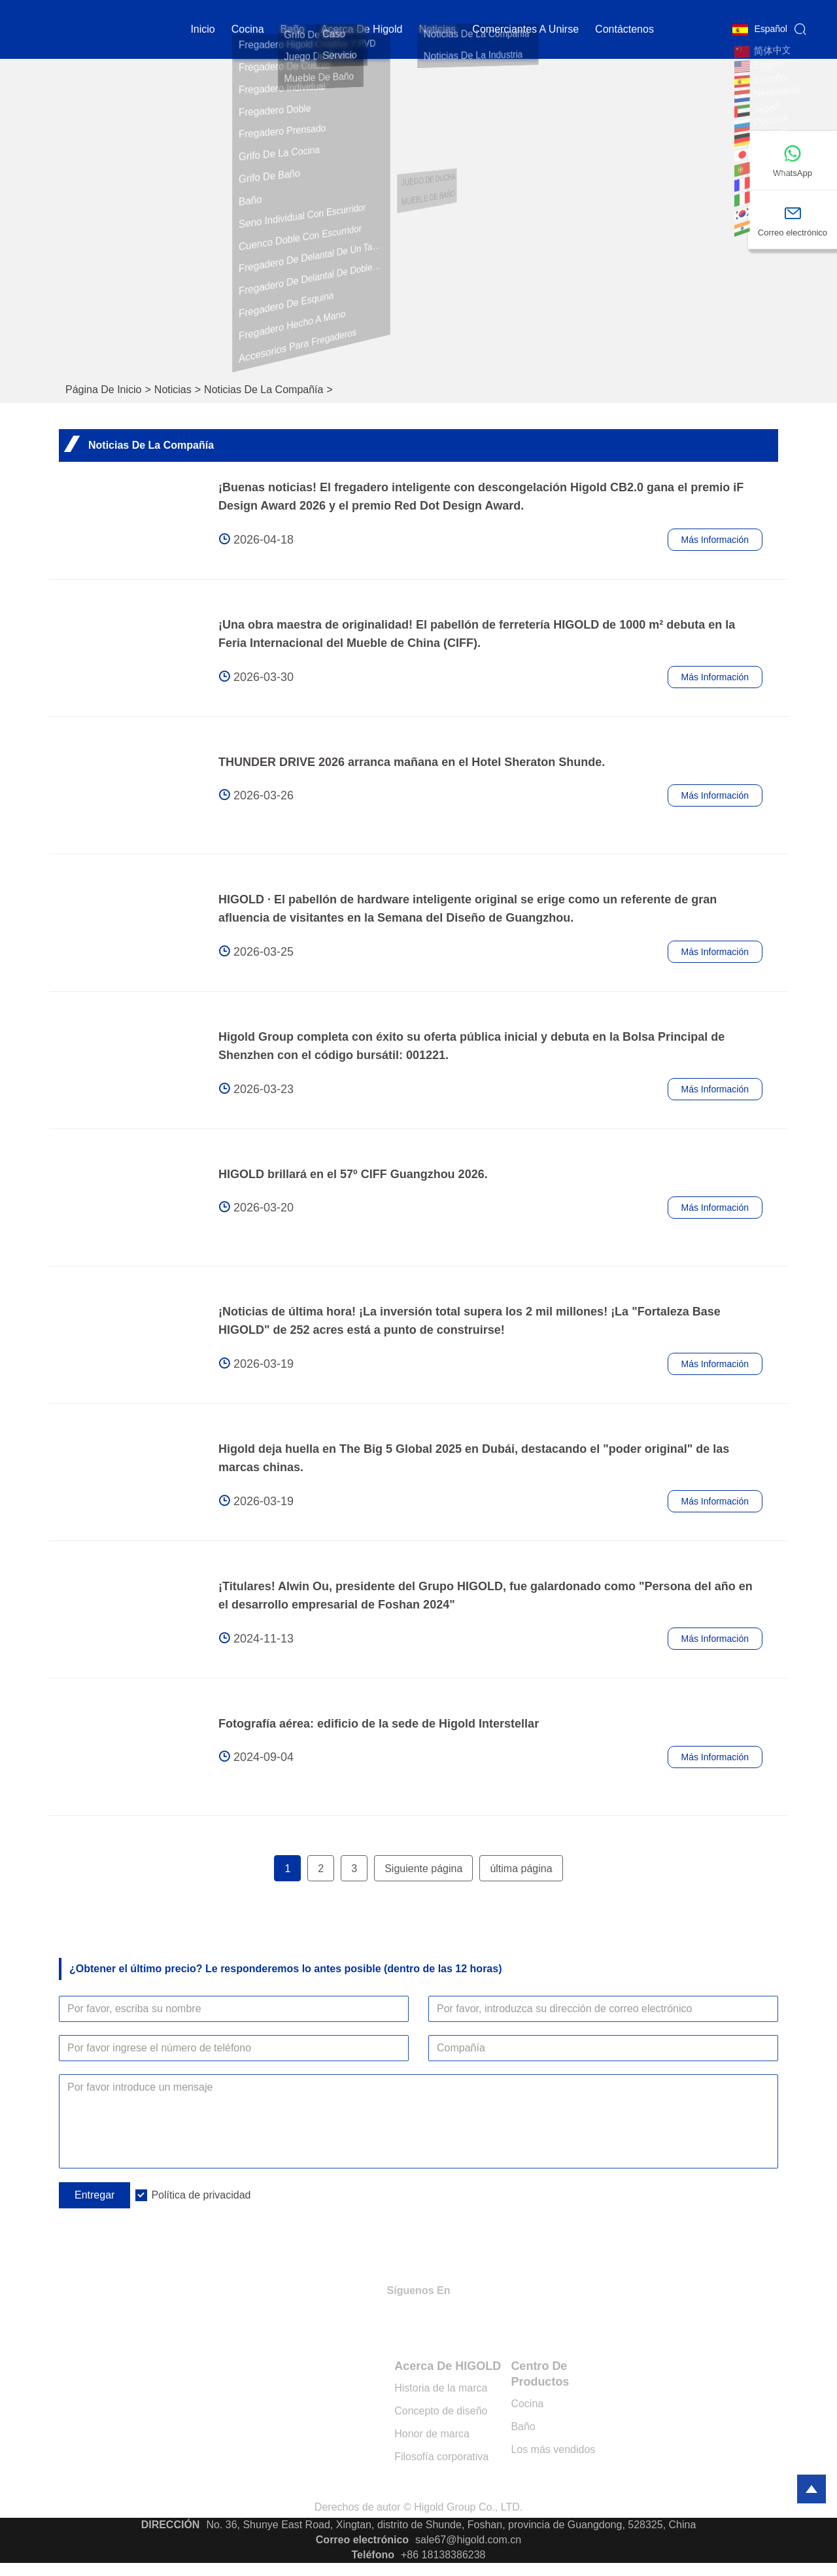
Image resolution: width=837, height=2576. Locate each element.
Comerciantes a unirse (525, 29)
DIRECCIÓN (170, 2524)
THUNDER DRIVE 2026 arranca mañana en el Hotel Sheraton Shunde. (411, 762)
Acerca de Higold (362, 29)
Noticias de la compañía (263, 389)
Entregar (94, 2195)
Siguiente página (423, 1868)
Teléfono (373, 2554)
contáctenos (624, 29)
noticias (437, 29)
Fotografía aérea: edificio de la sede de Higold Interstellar (378, 1723)
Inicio (202, 29)
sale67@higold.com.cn (468, 2539)
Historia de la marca (440, 2387)
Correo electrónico (362, 2539)
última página (521, 1868)
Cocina (527, 2403)
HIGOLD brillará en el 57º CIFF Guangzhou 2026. (353, 1174)
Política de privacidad (200, 2195)
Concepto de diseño (440, 2410)
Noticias (173, 389)
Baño (293, 29)
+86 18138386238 (443, 2554)
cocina (247, 29)
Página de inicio (103, 389)
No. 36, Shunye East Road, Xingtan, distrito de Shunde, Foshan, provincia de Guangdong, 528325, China (451, 2524)
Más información (715, 539)
